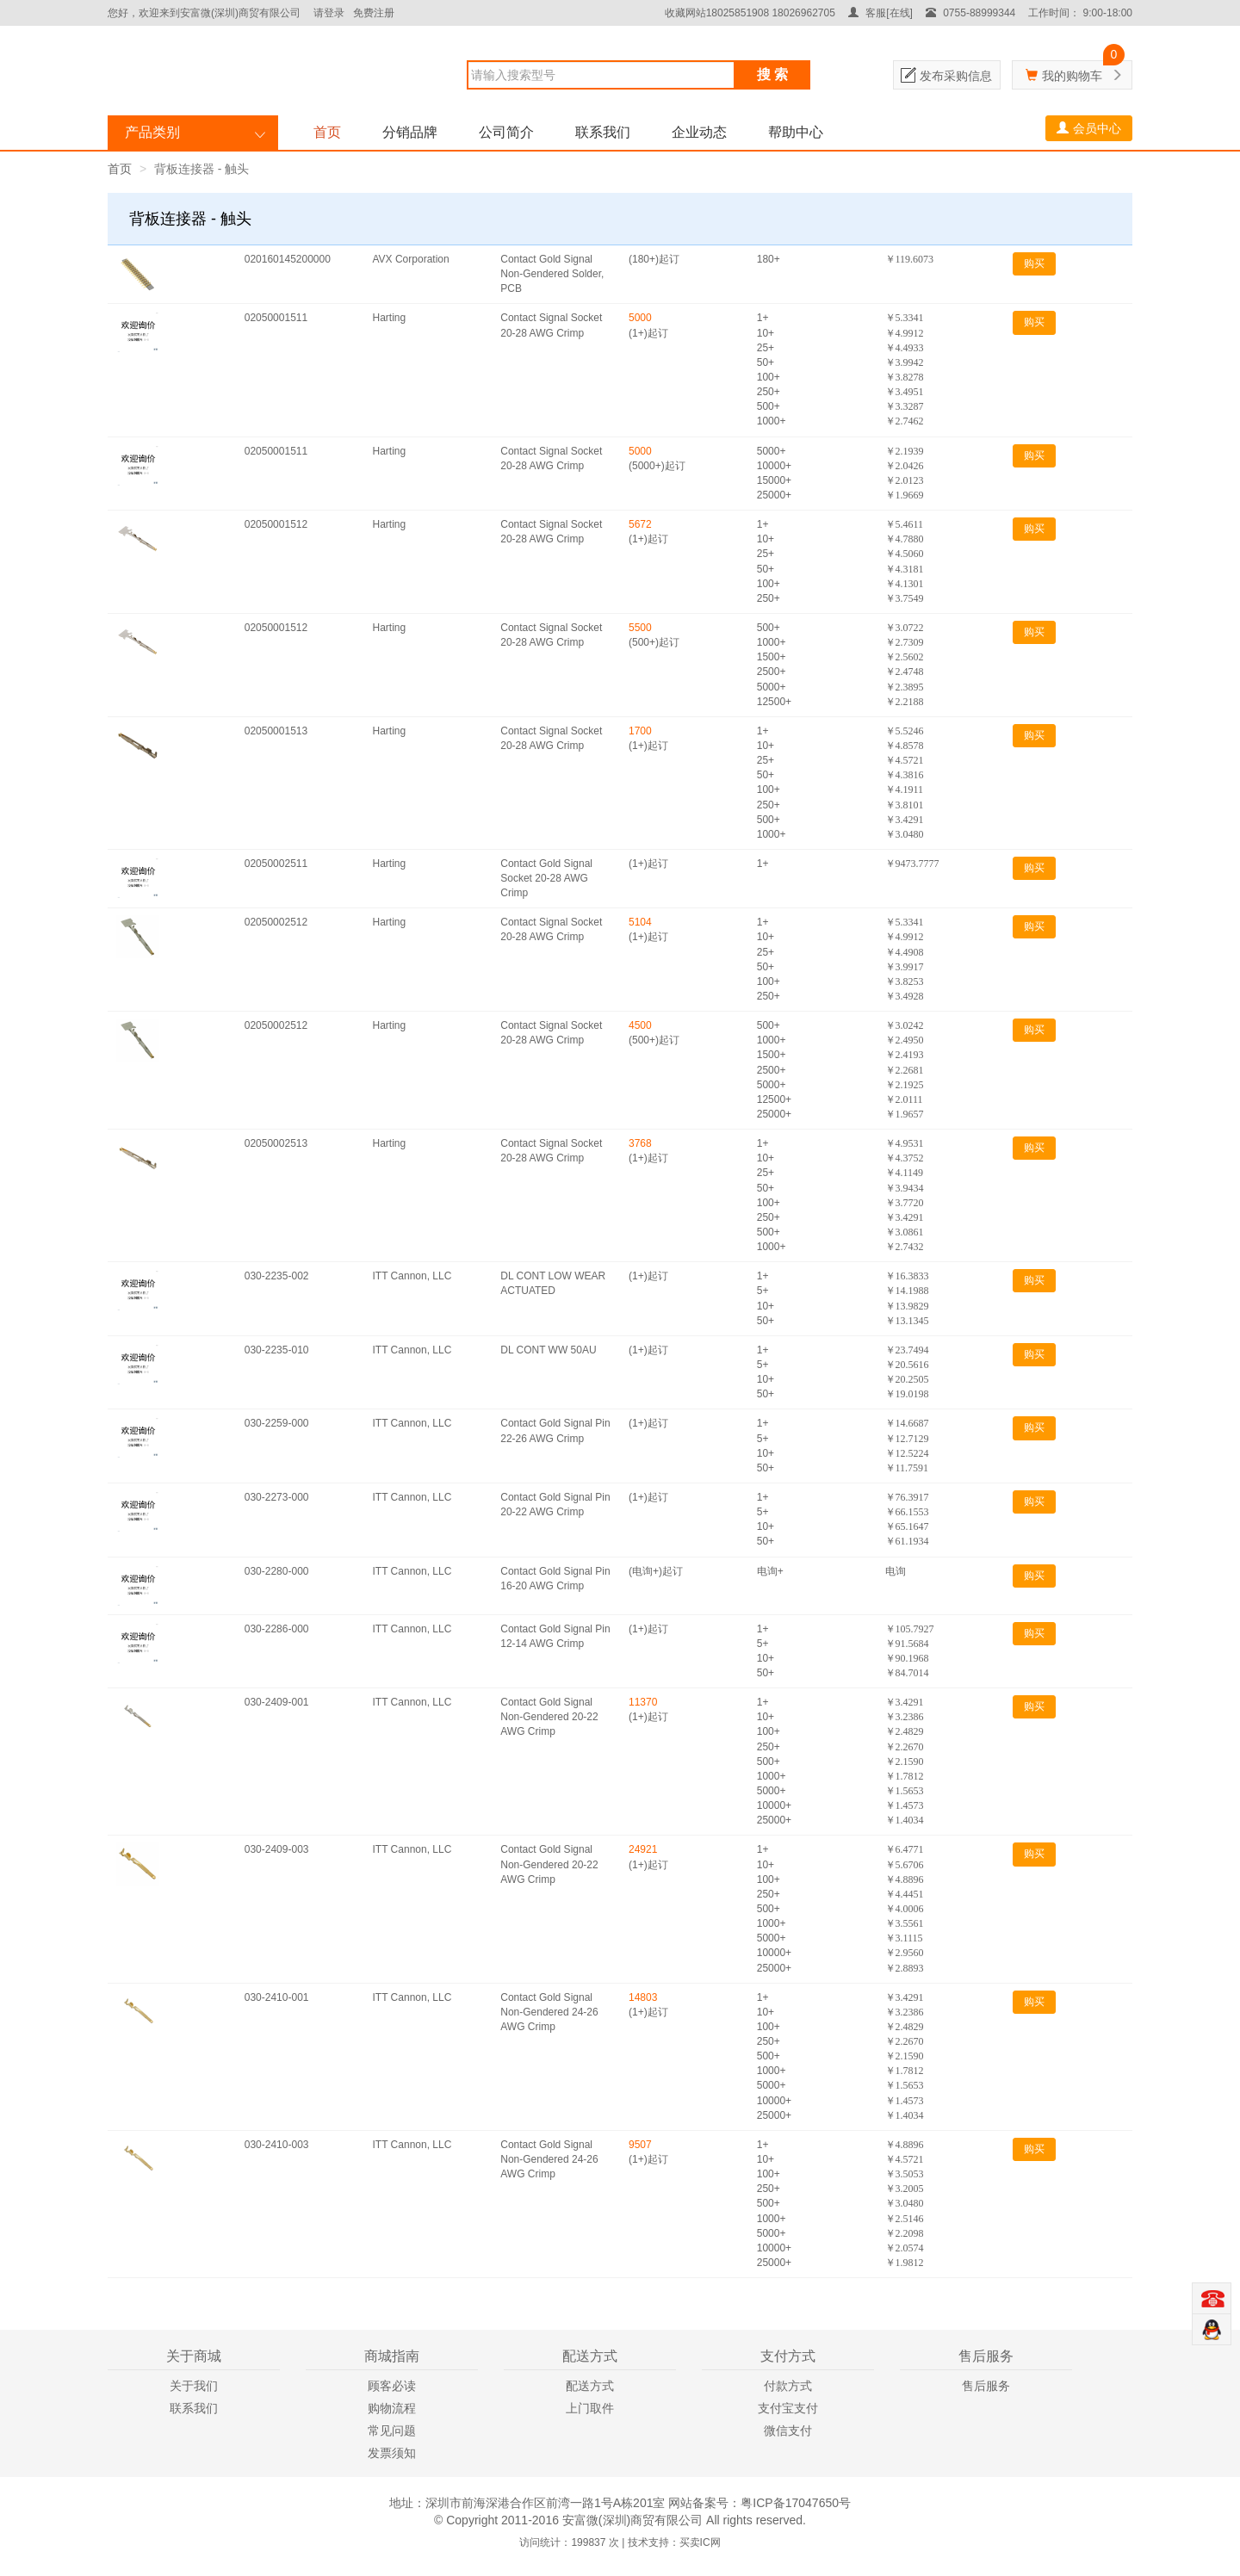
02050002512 (276, 922)
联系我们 (602, 132)
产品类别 (152, 132)
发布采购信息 (956, 76)
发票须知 (392, 2453)
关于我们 (194, 2386)
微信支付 (788, 2430)
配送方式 (590, 2386)
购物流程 (392, 2408)
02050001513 (276, 731)
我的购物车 (1072, 76)
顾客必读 (392, 2386)
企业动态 (699, 132)
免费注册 (373, 13)
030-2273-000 (277, 1497)
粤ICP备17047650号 (796, 2503)
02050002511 (276, 864)
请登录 (328, 13)
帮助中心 (795, 132)
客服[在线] (880, 13)
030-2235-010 (277, 1350)
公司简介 (506, 132)
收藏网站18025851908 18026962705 (750, 13)
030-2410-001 (277, 1997)
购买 (1034, 263)
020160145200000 (288, 259)
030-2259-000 (277, 1423)
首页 (327, 132)
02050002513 (276, 1143)
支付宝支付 (788, 2408)
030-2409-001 (277, 1702)
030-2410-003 (277, 2145)
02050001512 (276, 524)
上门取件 (590, 2408)
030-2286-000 (277, 1629)
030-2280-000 (277, 1571)
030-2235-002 (277, 1276)
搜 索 (772, 74)
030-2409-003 (277, 1849)
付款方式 (788, 2386)
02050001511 (276, 318)
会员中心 (1089, 128)
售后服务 (986, 2386)
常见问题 (392, 2430)
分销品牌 (409, 132)
